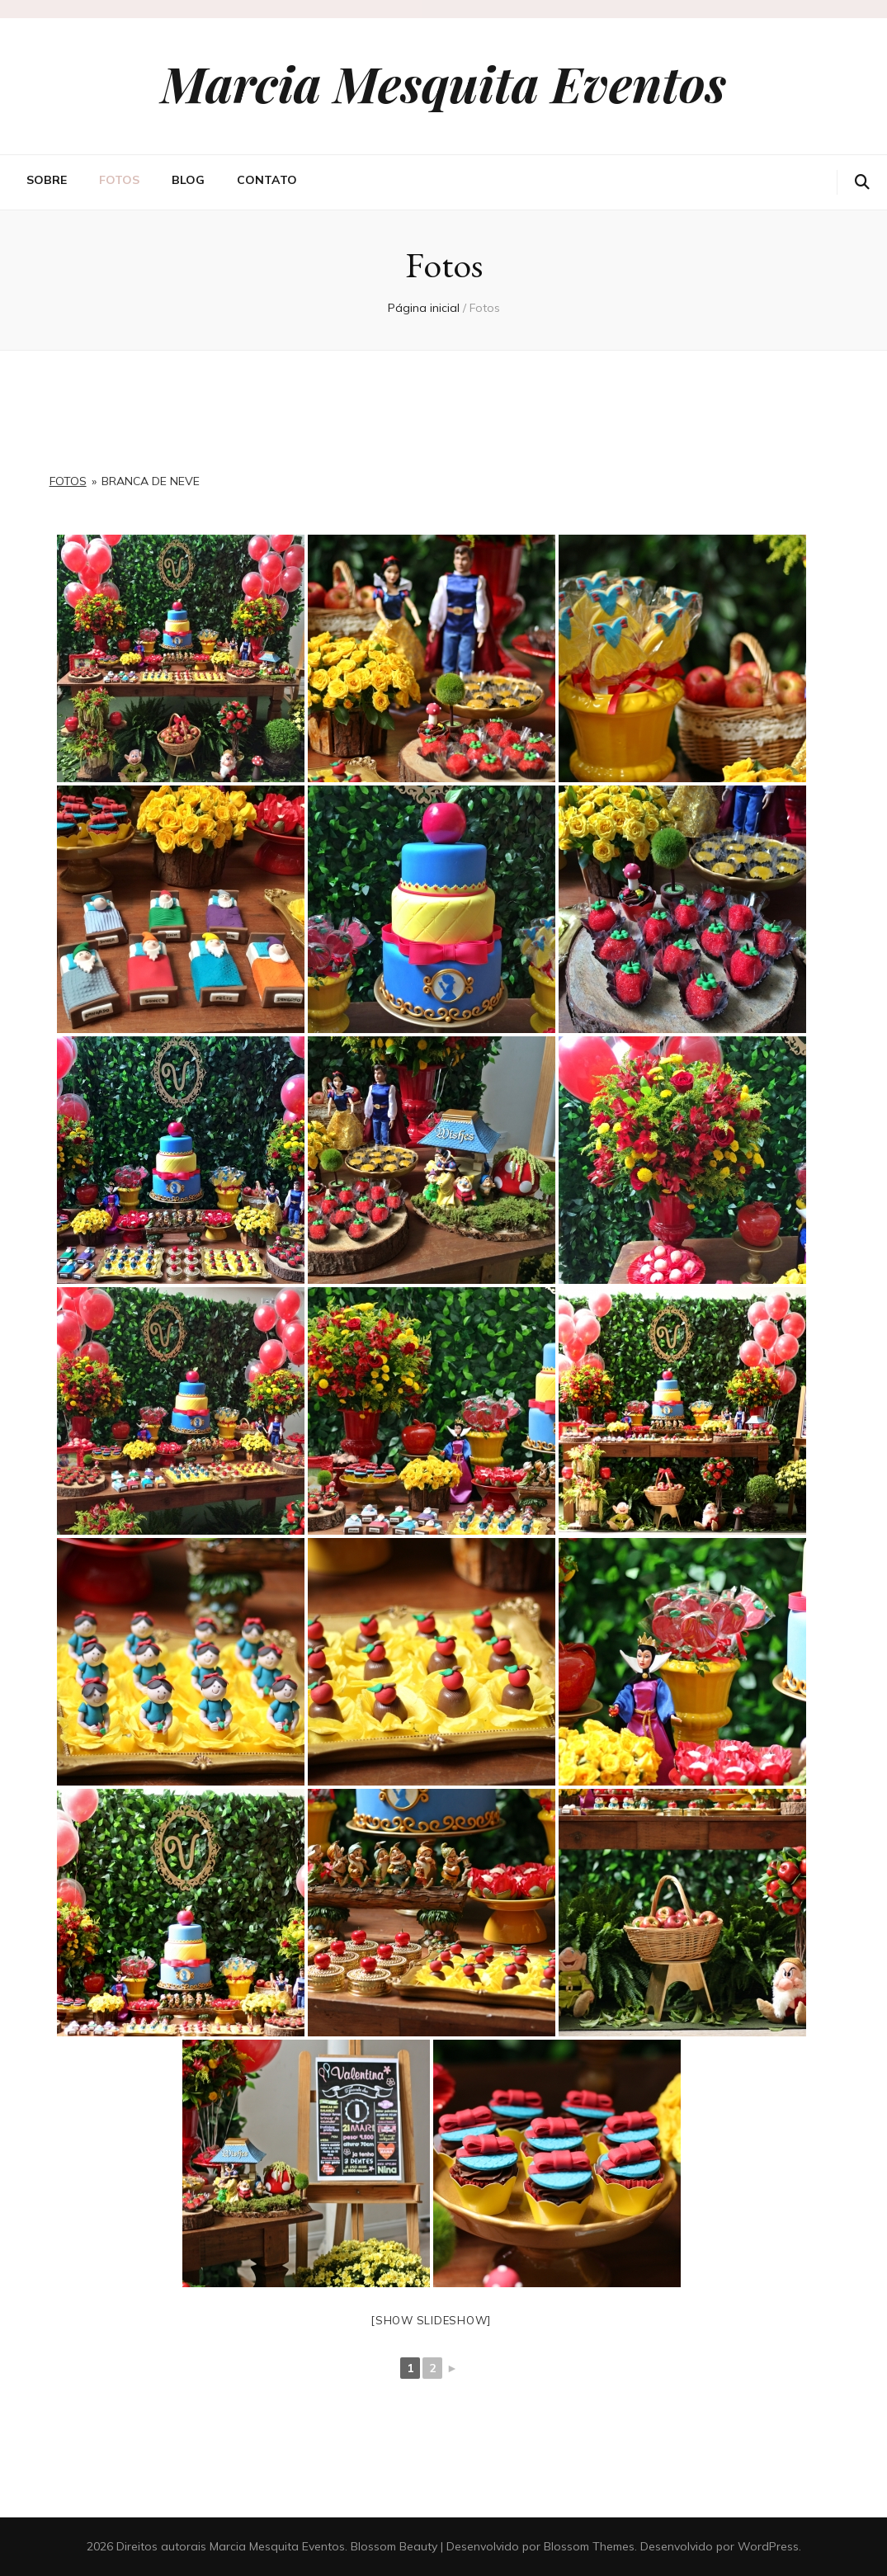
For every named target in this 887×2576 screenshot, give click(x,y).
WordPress (768, 2546)
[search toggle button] (862, 182)
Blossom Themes (589, 2546)
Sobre (46, 179)
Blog (188, 179)
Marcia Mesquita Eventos (443, 83)
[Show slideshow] (431, 2320)
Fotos (119, 179)
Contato (267, 179)
